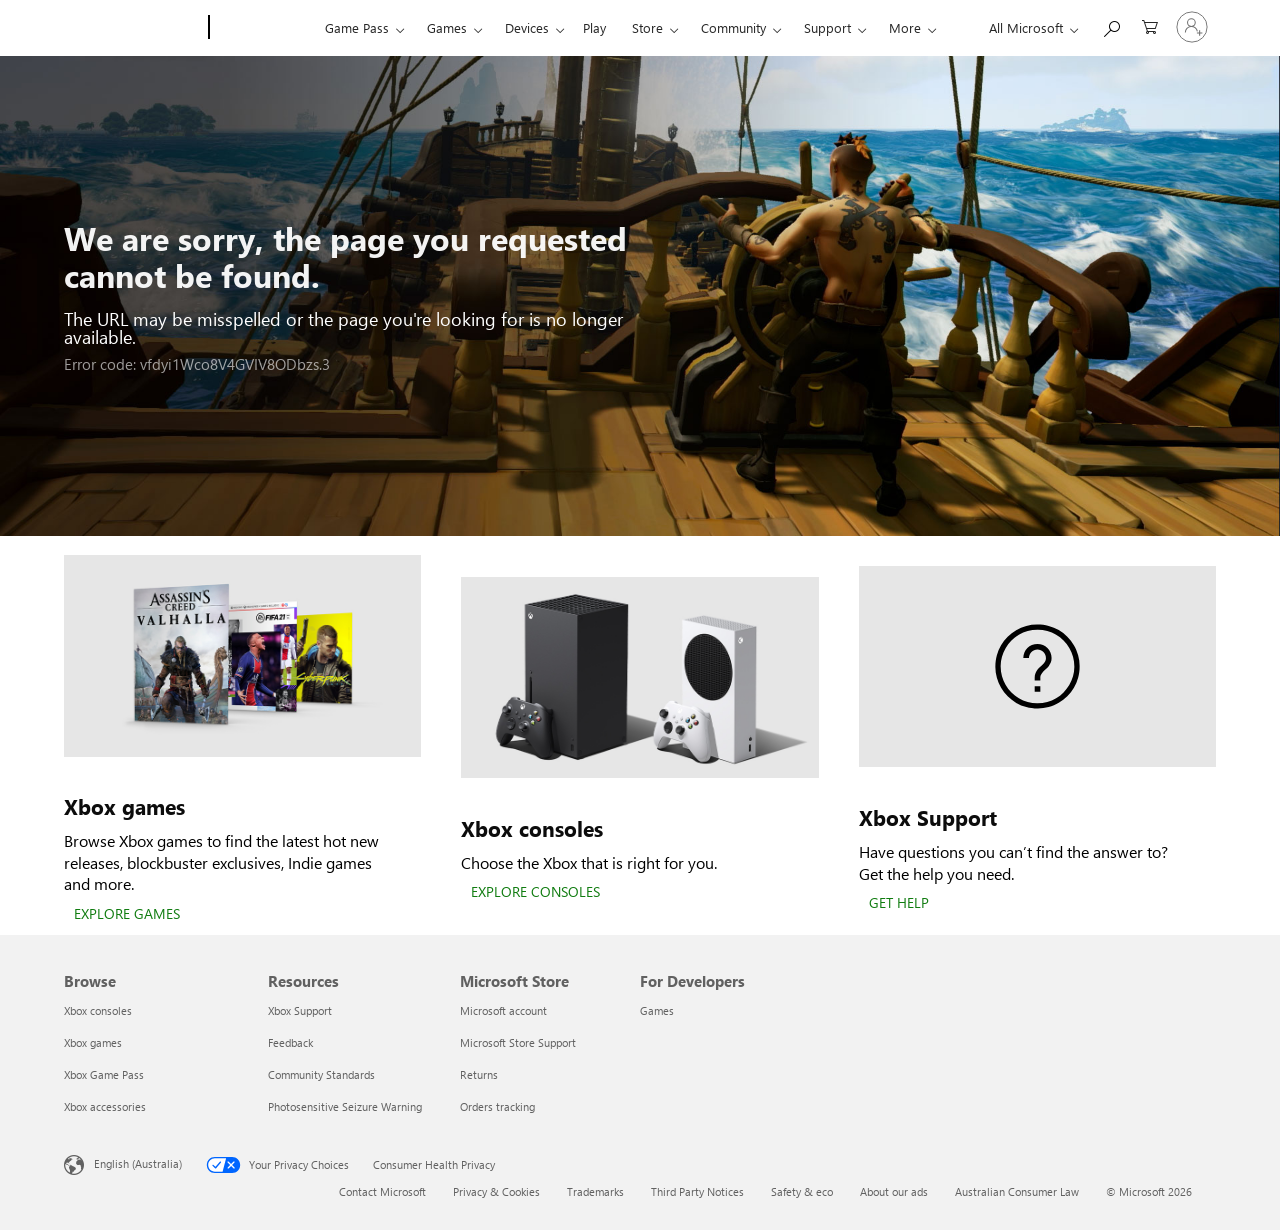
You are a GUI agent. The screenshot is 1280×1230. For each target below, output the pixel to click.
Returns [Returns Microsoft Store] (479, 1074)
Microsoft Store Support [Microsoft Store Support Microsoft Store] (518, 1042)
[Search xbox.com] (1111, 25)
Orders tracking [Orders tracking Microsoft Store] (497, 1106)
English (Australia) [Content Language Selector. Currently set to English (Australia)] (138, 1163)
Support (827, 27)
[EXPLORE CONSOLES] (535, 893)
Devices (527, 27)
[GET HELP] (899, 904)
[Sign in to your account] (1192, 27)
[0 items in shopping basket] (1150, 25)
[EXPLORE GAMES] (127, 915)
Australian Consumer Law (1017, 1191)
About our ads (894, 1191)
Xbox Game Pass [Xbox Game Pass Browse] (104, 1074)
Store (647, 27)
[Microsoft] (132, 28)
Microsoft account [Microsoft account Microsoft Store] (503, 1010)
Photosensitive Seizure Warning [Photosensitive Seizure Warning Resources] (345, 1106)
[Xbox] (264, 28)
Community (733, 27)
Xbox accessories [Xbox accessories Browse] (105, 1106)
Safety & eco (802, 1191)
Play (594, 27)
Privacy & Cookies (496, 1191)
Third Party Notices (697, 1191)
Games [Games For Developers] (657, 1010)
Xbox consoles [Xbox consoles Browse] (98, 1010)
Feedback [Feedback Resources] (290, 1042)
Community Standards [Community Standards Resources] (321, 1074)
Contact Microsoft (382, 1191)
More (905, 27)
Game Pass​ (357, 27)
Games (447, 27)
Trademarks (595, 1191)
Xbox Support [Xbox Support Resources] (300, 1010)
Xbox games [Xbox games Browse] (93, 1042)
